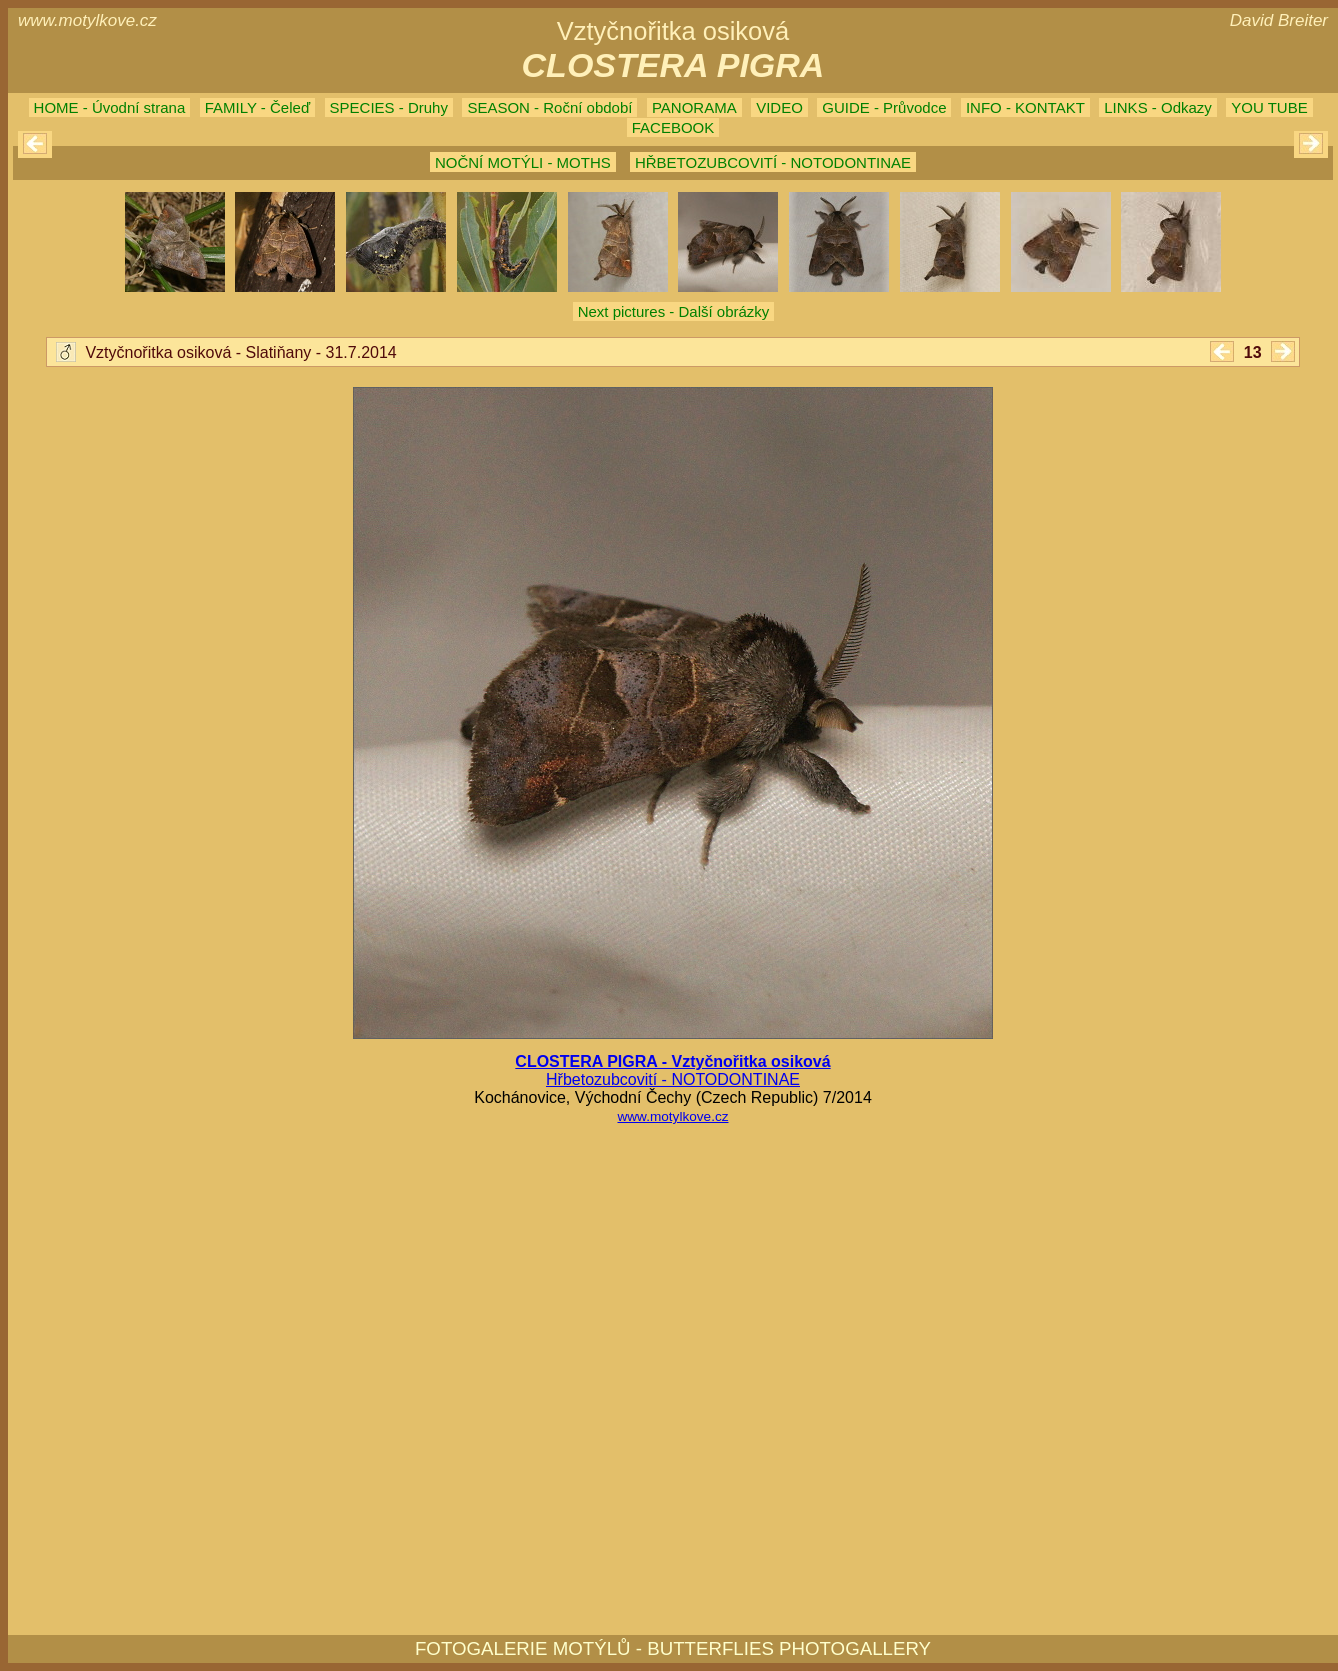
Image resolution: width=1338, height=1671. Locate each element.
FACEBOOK (673, 127)
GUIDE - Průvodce (884, 107)
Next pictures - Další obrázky (674, 311)
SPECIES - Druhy (389, 107)
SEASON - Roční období (549, 107)
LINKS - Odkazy (1158, 107)
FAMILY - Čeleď (257, 107)
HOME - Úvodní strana (110, 107)
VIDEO (779, 107)
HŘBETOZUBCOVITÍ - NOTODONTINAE (773, 162)
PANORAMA (694, 107)
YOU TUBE (1269, 107)
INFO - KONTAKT (1025, 107)
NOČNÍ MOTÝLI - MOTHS (523, 162)
